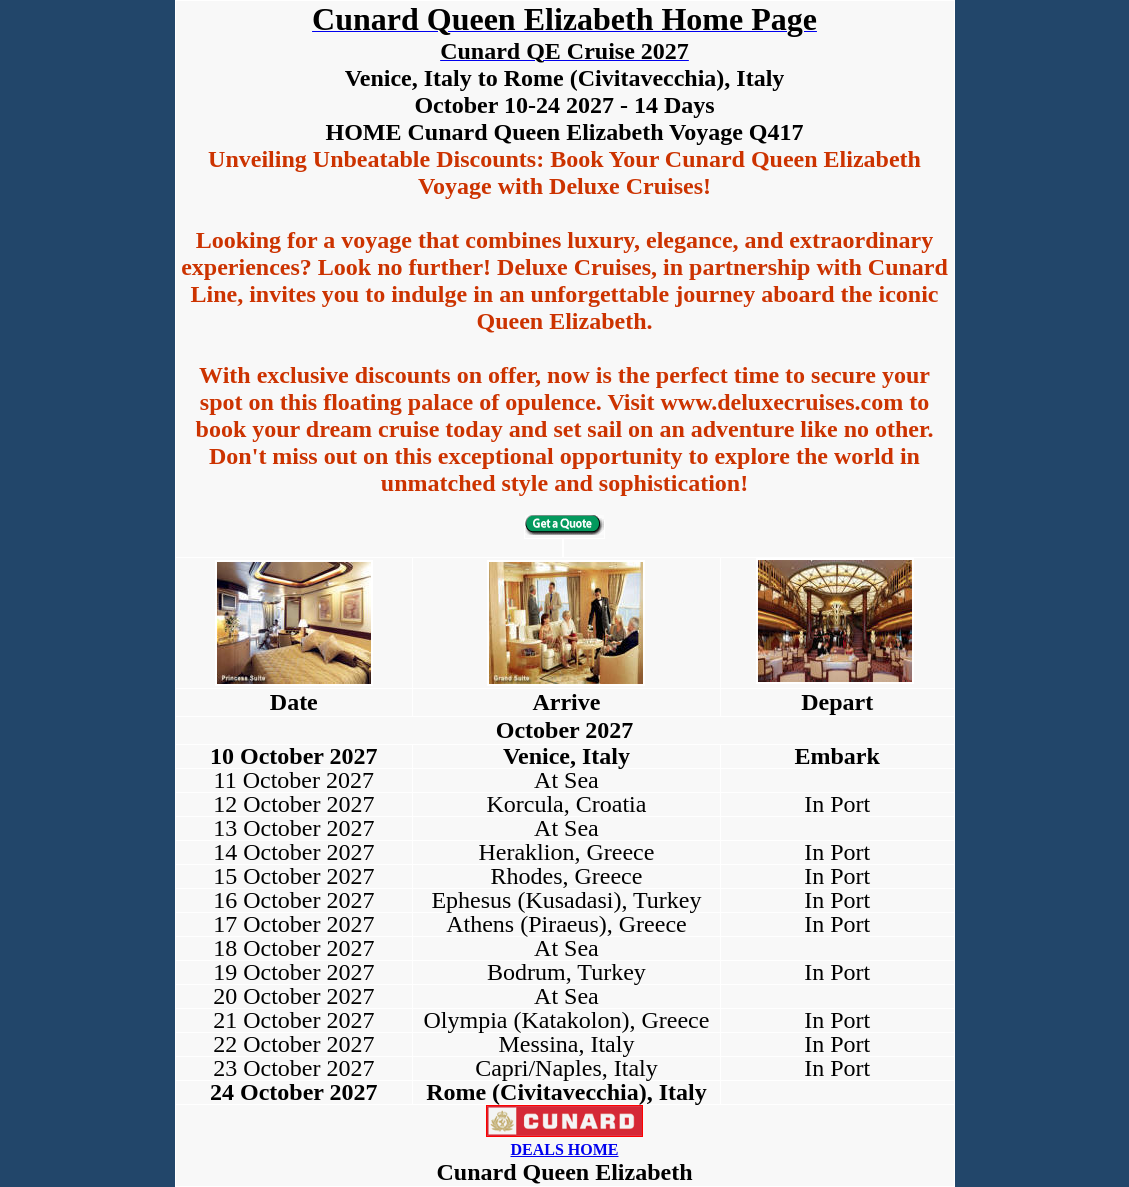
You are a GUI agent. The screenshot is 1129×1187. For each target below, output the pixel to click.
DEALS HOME (564, 1149)
